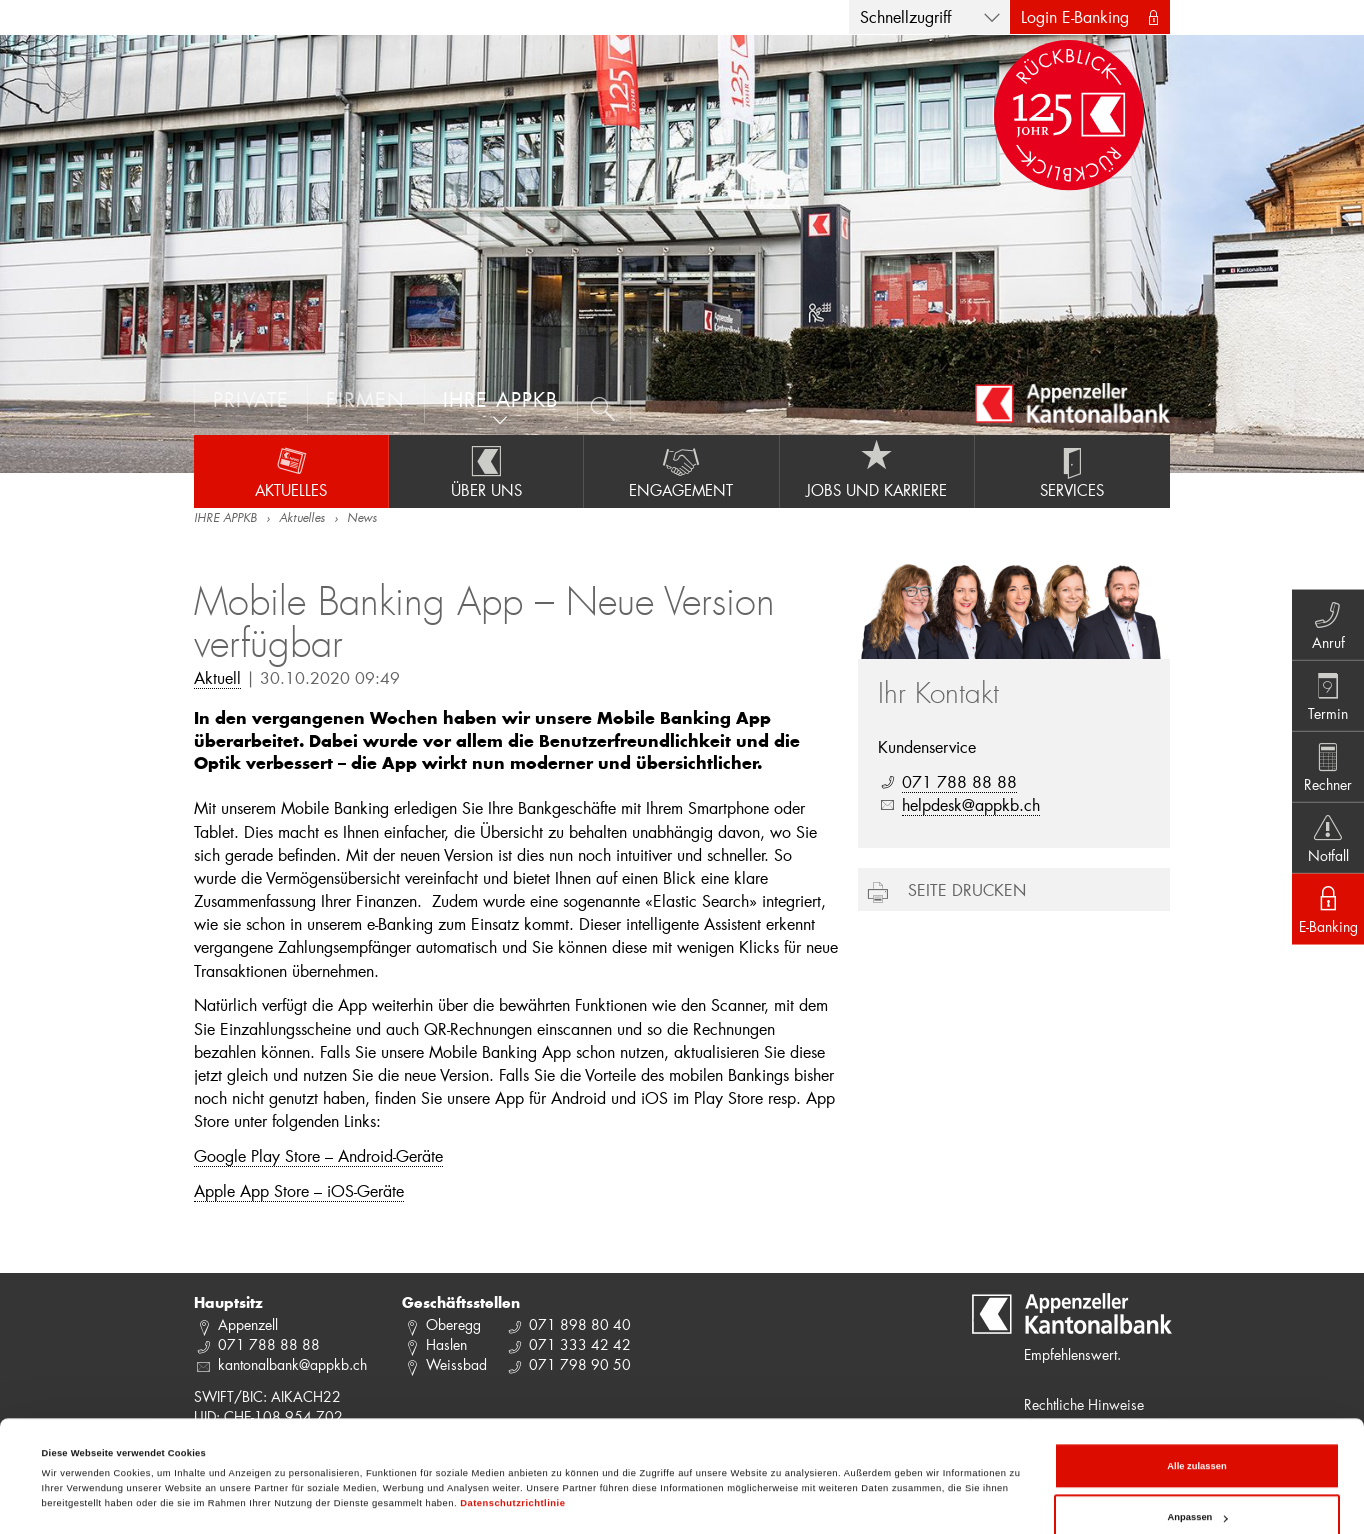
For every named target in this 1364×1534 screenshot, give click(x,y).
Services (1072, 471)
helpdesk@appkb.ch (971, 804)
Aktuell (217, 677)
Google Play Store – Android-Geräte (318, 1155)
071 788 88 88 (959, 781)
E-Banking (1324, 914)
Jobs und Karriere (877, 471)
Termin (1324, 692)
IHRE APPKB (225, 519)
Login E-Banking (1075, 16)
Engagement (681, 471)
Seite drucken (967, 889)
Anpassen (1198, 1435)
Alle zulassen (1196, 1384)
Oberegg (453, 1324)
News (362, 519)
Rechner (1324, 766)
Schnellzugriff (905, 16)
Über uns (486, 471)
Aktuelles (291, 471)
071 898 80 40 (580, 1324)
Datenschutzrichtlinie (512, 1421)
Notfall (1324, 840)
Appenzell (248, 1324)
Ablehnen (1197, 1487)
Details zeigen (74, 1456)
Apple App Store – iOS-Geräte (299, 1190)
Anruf (1324, 618)
